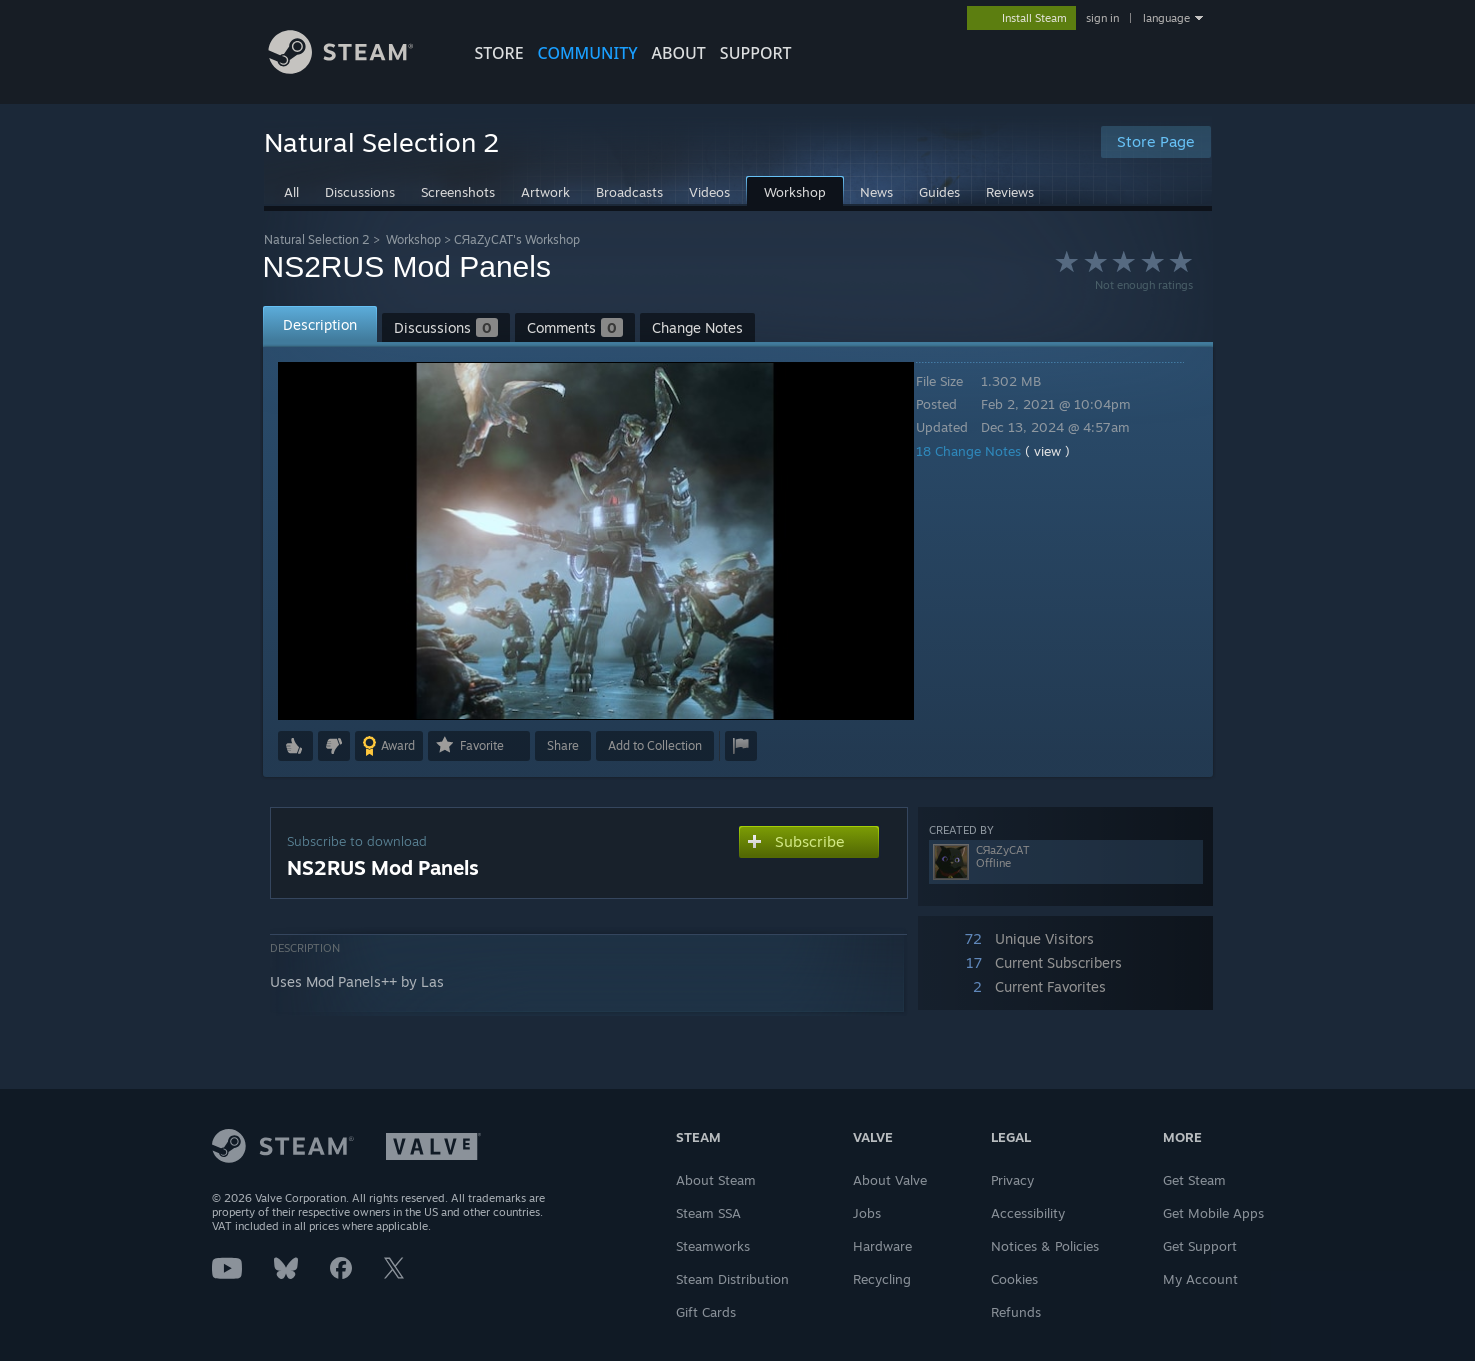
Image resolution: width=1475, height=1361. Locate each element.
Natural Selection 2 (317, 239)
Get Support (1200, 1246)
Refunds (1016, 1312)
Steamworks (713, 1246)
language (1166, 18)
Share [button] (563, 745)
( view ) (1061, 451)
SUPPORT (756, 53)
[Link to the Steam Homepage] (356, 68)
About (679, 53)
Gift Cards (706, 1312)
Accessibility (1028, 1213)
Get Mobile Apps (1213, 1213)
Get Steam (1194, 1180)
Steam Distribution (732, 1279)
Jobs (867, 1213)
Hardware (882, 1246)
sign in (1102, 18)
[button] (295, 746)
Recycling (882, 1279)
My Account (1200, 1279)
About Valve (890, 1180)
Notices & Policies (1045, 1246)
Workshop (413, 239)
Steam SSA (708, 1213)
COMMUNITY (588, 53)
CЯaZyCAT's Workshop (517, 239)
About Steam (716, 1180)
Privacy (1012, 1180)
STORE (499, 53)
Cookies (1014, 1279)
